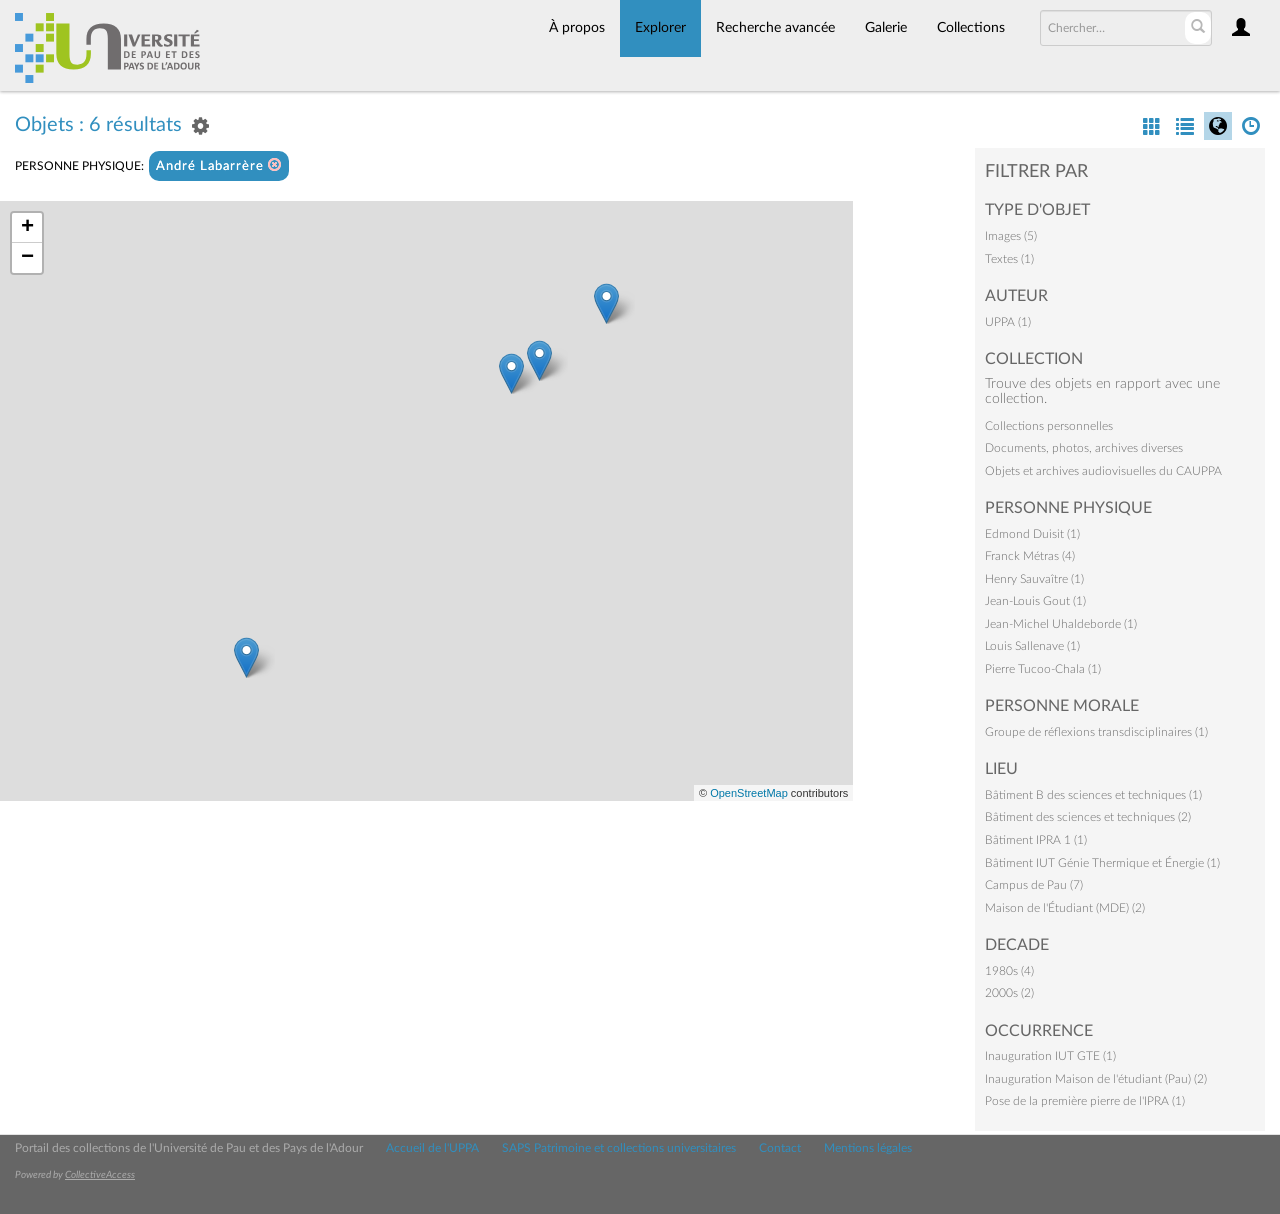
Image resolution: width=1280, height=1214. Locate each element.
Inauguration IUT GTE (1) (1050, 1056)
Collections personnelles (1049, 426)
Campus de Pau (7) (1034, 885)
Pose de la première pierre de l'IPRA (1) (1085, 1101)
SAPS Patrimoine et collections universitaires (619, 1148)
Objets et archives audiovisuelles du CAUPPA (1103, 471)
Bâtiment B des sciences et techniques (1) (1093, 795)
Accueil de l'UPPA (432, 1148)
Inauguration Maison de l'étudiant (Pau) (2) (1096, 1079)
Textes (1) (1009, 259)
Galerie (886, 28)
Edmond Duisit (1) (1032, 534)
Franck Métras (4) (1030, 556)
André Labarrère (219, 165)
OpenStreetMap (749, 793)
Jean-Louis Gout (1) (1035, 601)
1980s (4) (1009, 971)
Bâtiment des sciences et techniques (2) (1088, 817)
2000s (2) (1009, 993)
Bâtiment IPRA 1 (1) (1036, 840)
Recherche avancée (775, 28)
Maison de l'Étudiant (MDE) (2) (1065, 908)
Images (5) (1011, 236)
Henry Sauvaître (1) (1034, 579)
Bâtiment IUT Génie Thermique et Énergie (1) (1102, 863)
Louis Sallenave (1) (1032, 646)
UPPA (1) (1008, 322)
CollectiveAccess (100, 1175)
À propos (577, 28)
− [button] (27, 258)
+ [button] (27, 228)
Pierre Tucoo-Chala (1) (1043, 669)
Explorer (660, 28)
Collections (971, 28)
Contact (780, 1148)
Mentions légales (868, 1148)
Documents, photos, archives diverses (1084, 448)
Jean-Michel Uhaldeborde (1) (1061, 624)
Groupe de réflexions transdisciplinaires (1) (1096, 732)
